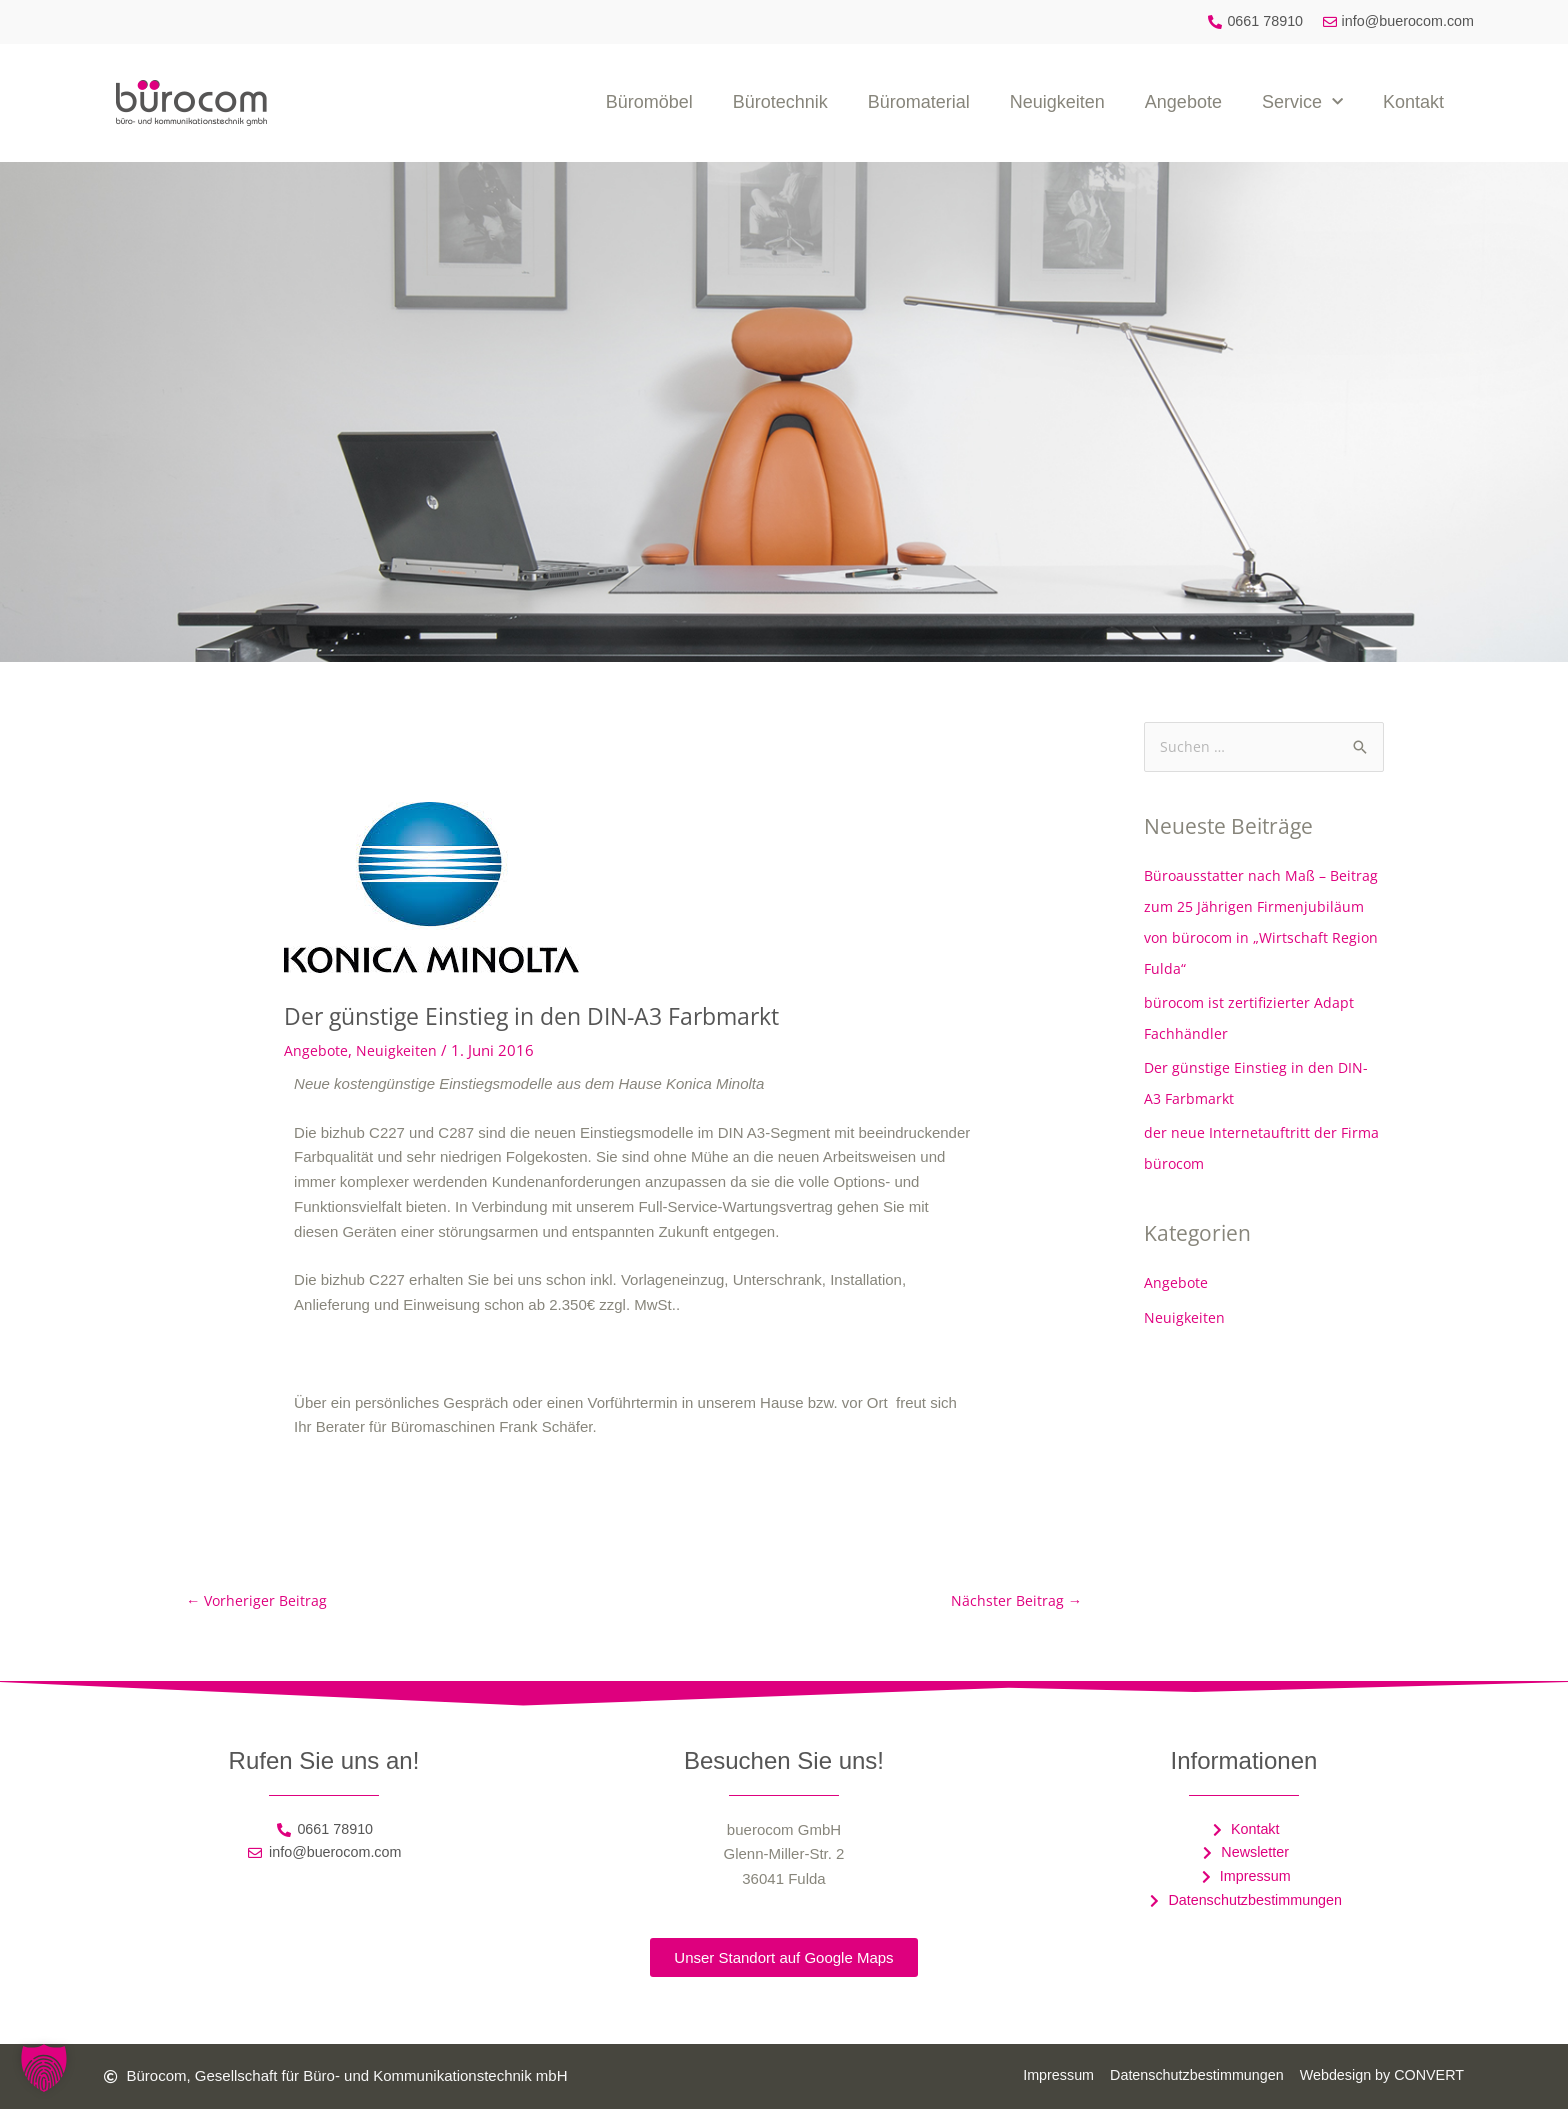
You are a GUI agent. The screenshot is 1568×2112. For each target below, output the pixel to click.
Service (1302, 103)
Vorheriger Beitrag (258, 1602)
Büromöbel (649, 103)
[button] (44, 2068)
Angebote (1183, 103)
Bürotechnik (780, 103)
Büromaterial (919, 103)
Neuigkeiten (1057, 103)
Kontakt (1413, 103)
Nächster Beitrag (1015, 1602)
